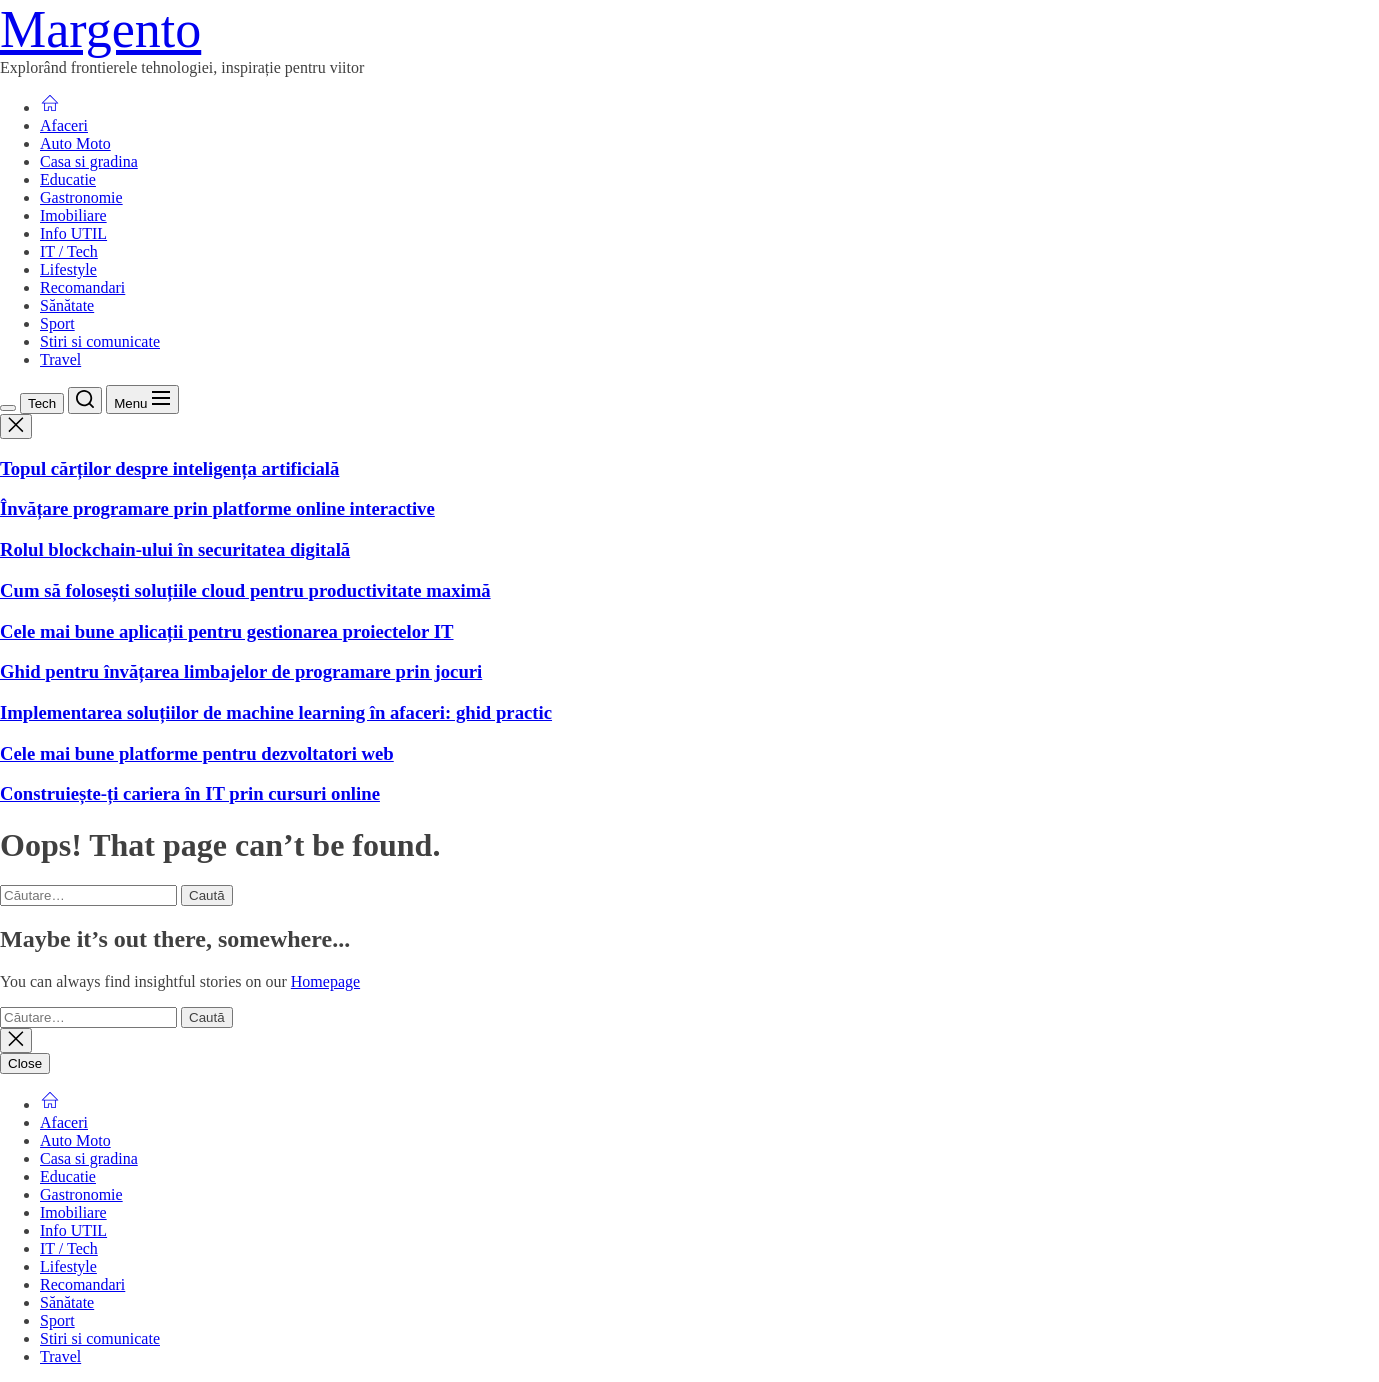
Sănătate (67, 305)
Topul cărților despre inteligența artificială (169, 468)
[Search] (85, 400)
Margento (100, 29)
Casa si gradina (89, 161)
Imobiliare (73, 215)
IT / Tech (69, 251)
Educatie (68, 179)
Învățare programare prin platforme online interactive (217, 508)
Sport (57, 323)
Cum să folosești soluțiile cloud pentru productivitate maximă (245, 590)
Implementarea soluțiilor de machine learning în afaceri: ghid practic (276, 712)
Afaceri (64, 125)
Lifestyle (68, 269)
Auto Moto (75, 143)
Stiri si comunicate (100, 341)
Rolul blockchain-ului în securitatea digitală (175, 549)
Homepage (325, 981)
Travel (60, 359)
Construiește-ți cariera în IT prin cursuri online (190, 793)
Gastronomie (81, 197)
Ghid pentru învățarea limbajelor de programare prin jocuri (241, 671)
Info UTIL (73, 233)
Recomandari (82, 287)
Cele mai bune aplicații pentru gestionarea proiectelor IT (227, 631)
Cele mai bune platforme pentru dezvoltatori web (197, 753)
